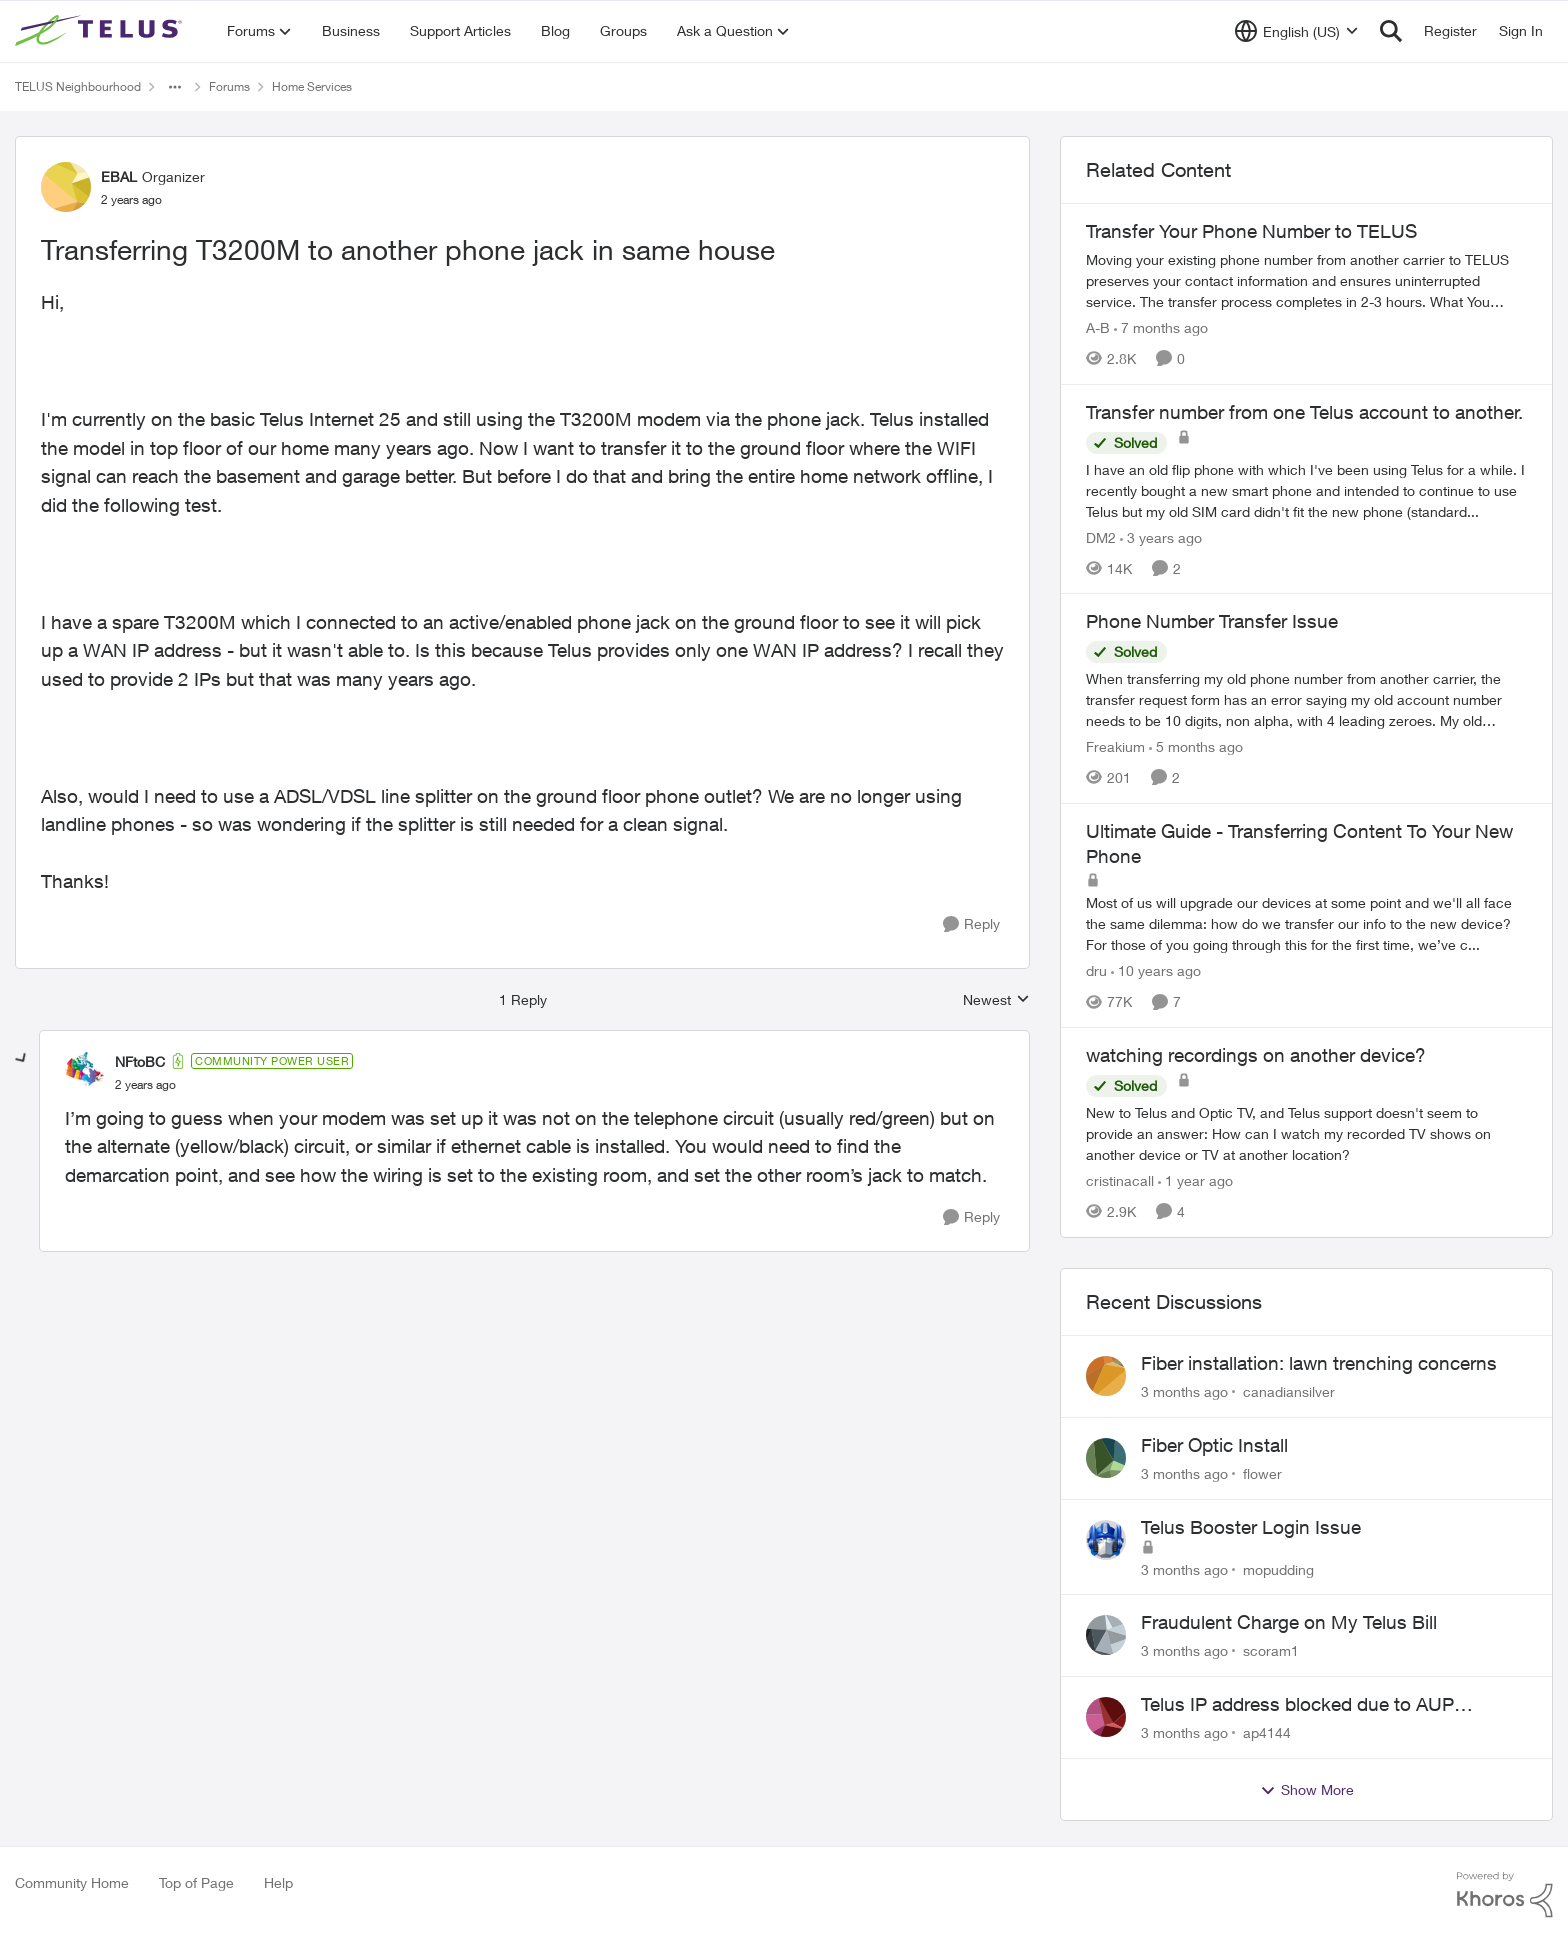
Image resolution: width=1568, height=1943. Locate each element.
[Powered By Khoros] (1505, 1895)
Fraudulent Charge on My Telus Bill (1289, 1622)
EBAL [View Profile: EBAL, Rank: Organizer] (119, 176)
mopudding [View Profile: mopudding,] (1278, 1568)
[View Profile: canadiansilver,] (1106, 1376)
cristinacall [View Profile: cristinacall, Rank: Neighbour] (1120, 1180)
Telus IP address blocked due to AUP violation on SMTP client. (1297, 1705)
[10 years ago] (1156, 970)
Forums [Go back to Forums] (229, 86)
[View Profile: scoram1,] (1106, 1635)
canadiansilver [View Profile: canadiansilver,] (1289, 1391)
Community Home (72, 1882)
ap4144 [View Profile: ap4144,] (1267, 1732)
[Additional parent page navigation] (175, 87)
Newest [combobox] (996, 1000)
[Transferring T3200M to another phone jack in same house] (145, 1085)
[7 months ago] (1161, 327)
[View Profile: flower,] (1106, 1458)
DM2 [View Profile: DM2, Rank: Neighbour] (1101, 536)
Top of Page (196, 1882)
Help (278, 1882)
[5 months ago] (1196, 746)
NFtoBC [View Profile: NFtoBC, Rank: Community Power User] (140, 1061)
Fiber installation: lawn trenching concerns (1319, 1363)
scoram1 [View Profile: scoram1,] (1271, 1650)
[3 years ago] (1161, 536)
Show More (1307, 1790)
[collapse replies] (22, 1059)
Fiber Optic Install (1214, 1445)
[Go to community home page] (101, 31)
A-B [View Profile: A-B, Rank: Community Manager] (1098, 327)
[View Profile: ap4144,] (1106, 1717)
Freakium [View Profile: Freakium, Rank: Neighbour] (1115, 746)
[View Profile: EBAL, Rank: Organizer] (66, 187)
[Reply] (971, 924)
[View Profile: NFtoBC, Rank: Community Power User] (85, 1072)
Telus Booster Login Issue (1251, 1527)
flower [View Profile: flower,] (1262, 1473)
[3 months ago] (1184, 1391)
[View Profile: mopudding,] (1106, 1540)
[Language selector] (1296, 31)
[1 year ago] (1195, 1180)
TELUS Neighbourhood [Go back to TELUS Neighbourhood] (78, 86)
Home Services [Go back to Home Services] (312, 86)
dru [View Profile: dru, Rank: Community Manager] (1096, 970)
